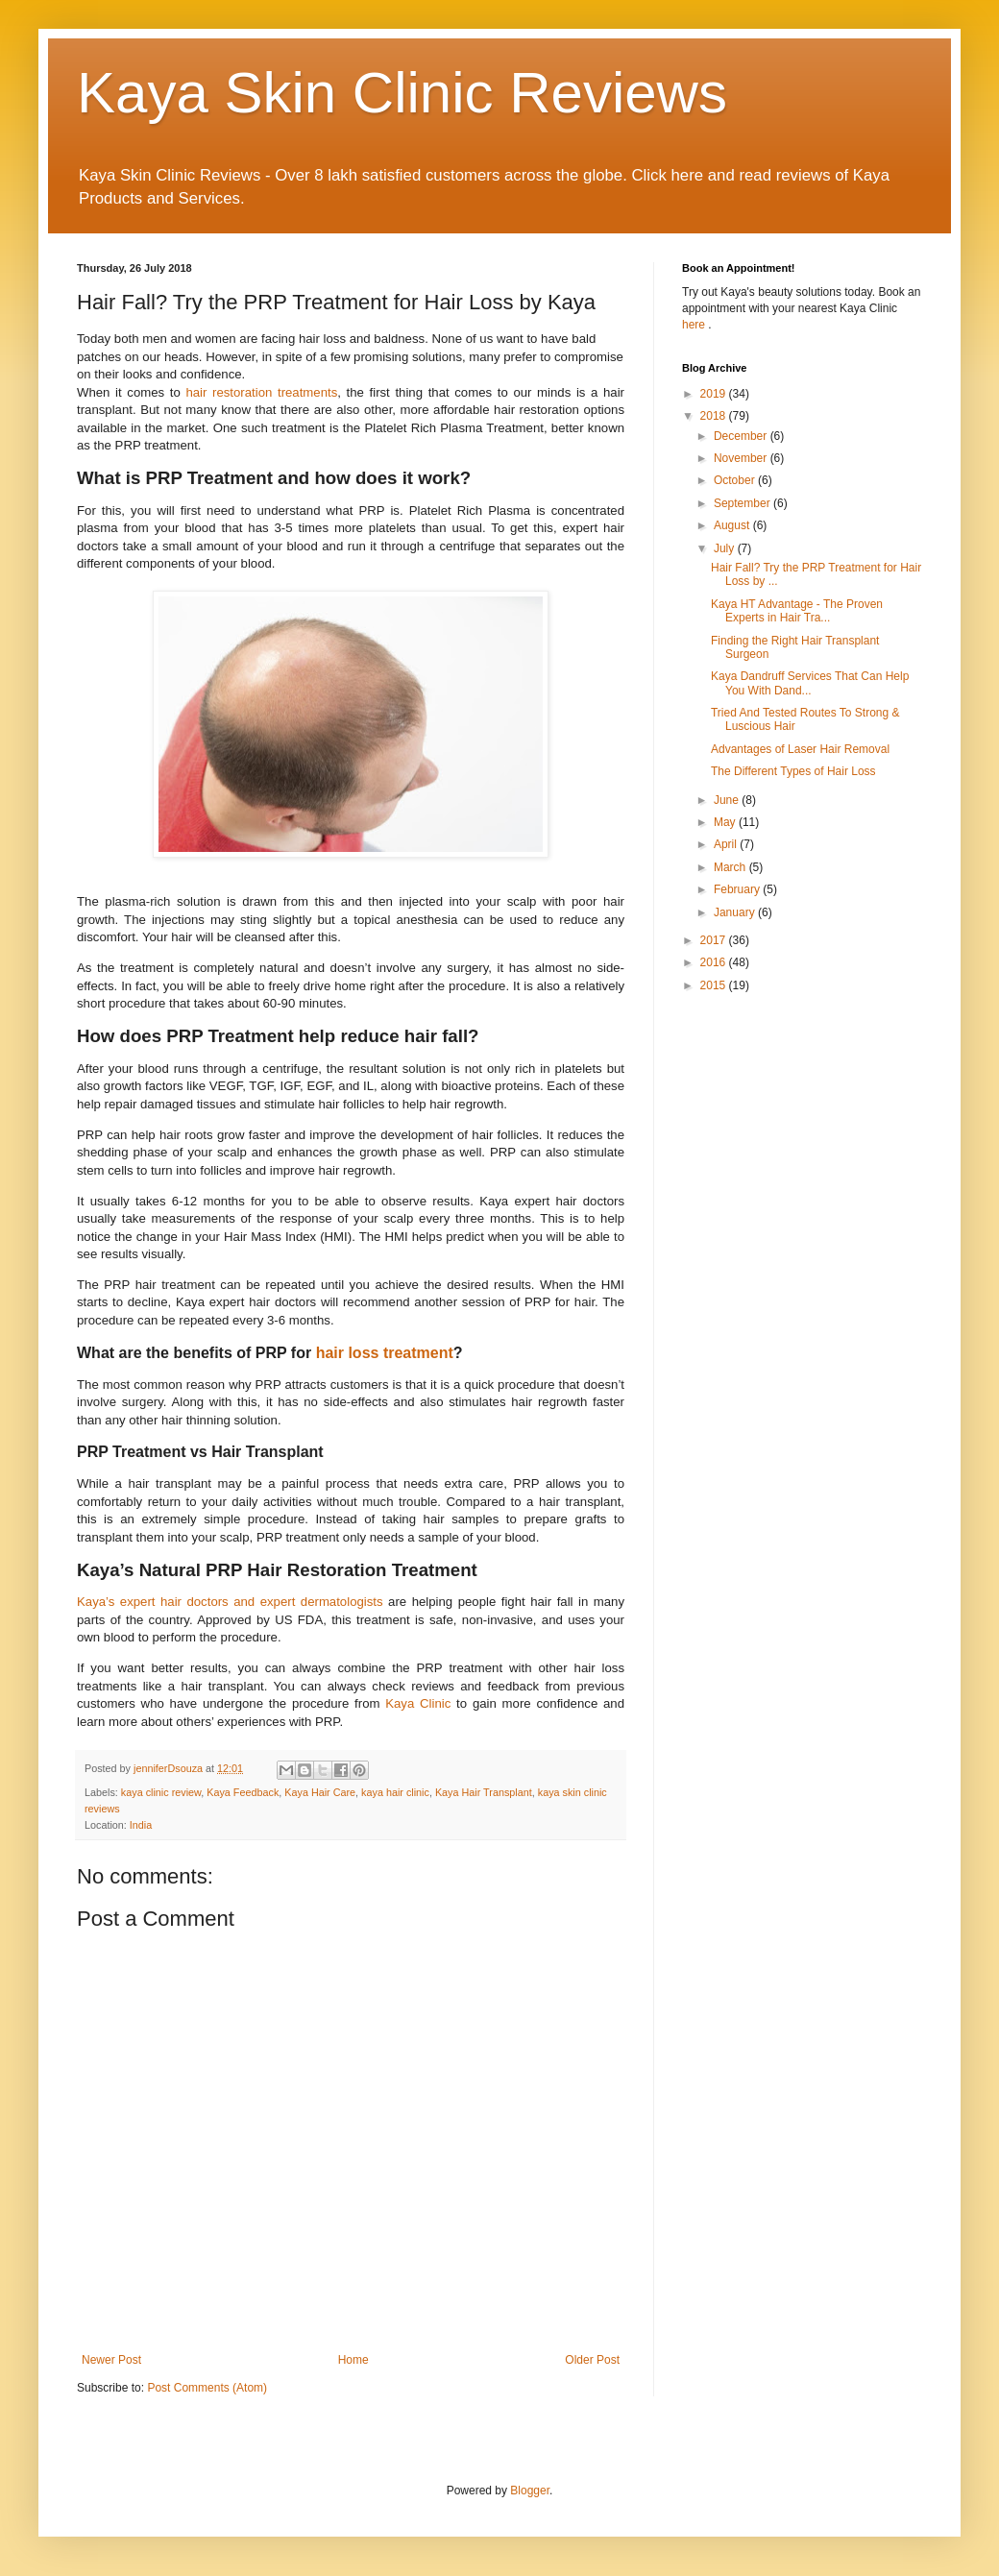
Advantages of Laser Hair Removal (800, 749)
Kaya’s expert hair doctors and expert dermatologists (230, 1601)
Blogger (529, 2490)
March (731, 867)
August (733, 525)
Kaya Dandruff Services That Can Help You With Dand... (810, 682)
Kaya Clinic (418, 1703)
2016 (714, 962)
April (727, 844)
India (141, 1825)
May (726, 822)
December (742, 436)
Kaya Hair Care (319, 1792)
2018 (714, 416)
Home (353, 2360)
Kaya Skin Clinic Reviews (402, 93)
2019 (714, 394)
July (726, 548)
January (736, 912)
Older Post (592, 2360)
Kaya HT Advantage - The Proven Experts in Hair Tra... (797, 610)
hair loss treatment (384, 1353)
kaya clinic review (161, 1792)
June (728, 800)
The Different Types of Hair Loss (793, 771)
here (695, 324)
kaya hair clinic (395, 1792)
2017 (714, 940)
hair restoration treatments (261, 392)
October (736, 480)
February (738, 889)
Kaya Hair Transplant (483, 1792)
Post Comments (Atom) (207, 2387)
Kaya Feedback (243, 1792)
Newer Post (111, 2360)
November (742, 458)
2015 (714, 985)
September (743, 503)
